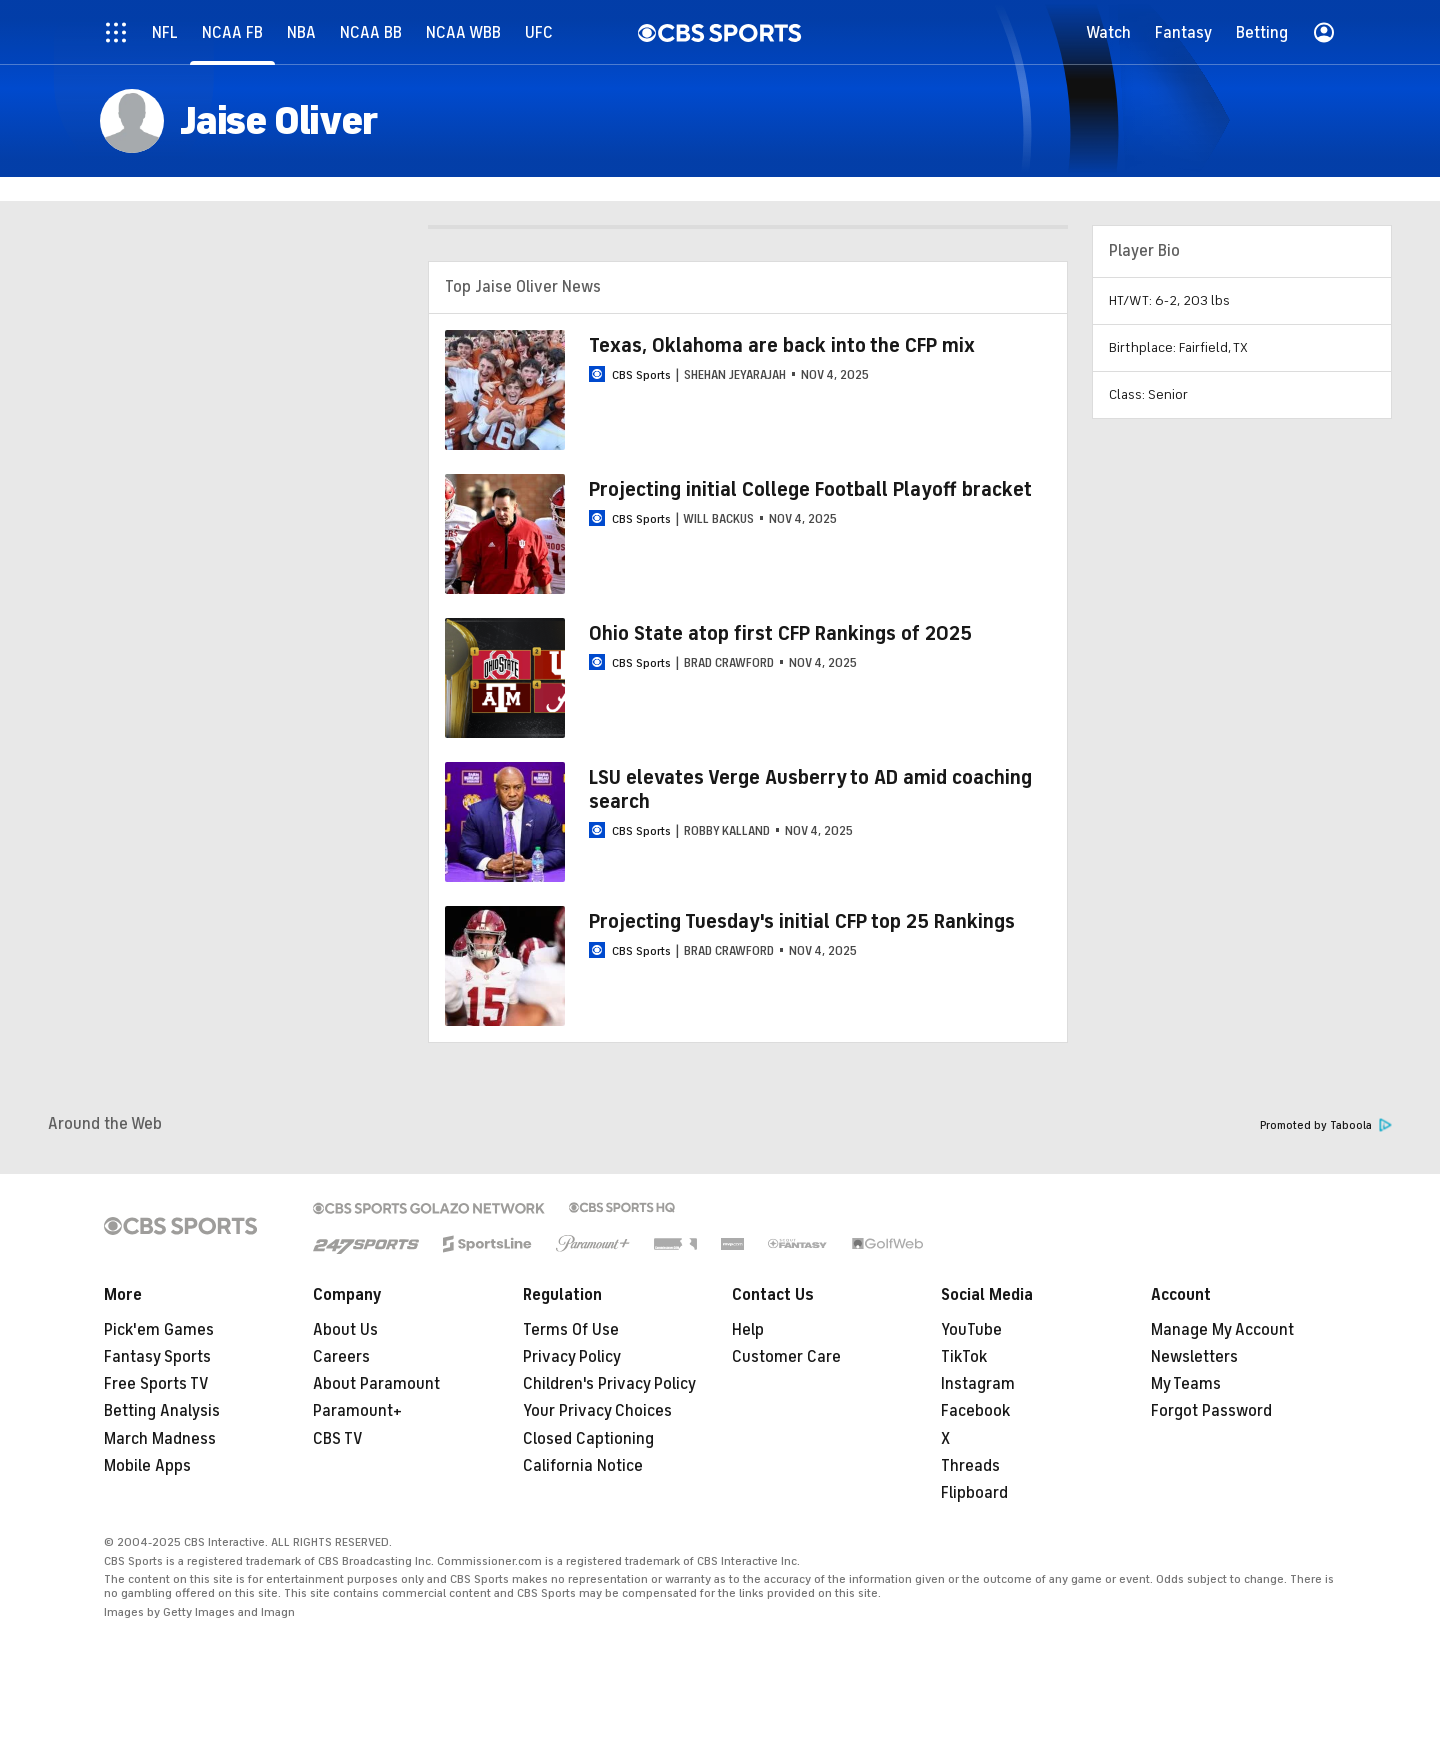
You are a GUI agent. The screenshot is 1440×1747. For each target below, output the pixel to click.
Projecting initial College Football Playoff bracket (810, 489)
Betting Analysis (162, 1411)
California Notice (583, 1466)
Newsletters (1194, 1357)
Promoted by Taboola (1326, 1125)
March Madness (160, 1439)
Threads (970, 1466)
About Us (345, 1330)
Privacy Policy (572, 1357)
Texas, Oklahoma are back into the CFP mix (782, 345)
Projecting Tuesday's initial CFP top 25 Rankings (802, 921)
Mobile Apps (147, 1466)
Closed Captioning (588, 1439)
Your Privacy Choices (597, 1411)
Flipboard (974, 1493)
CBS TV (338, 1439)
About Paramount (376, 1384)
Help (748, 1330)
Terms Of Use (571, 1330)
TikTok (964, 1357)
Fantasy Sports (157, 1357)
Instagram (978, 1384)
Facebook (975, 1411)
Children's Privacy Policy (609, 1384)
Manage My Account (1222, 1330)
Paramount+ (357, 1411)
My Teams (1186, 1384)
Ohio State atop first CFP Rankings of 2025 (780, 633)
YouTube (971, 1330)
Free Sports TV (156, 1384)
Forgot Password (1211, 1411)
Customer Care (786, 1357)
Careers (341, 1357)
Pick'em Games (159, 1330)
